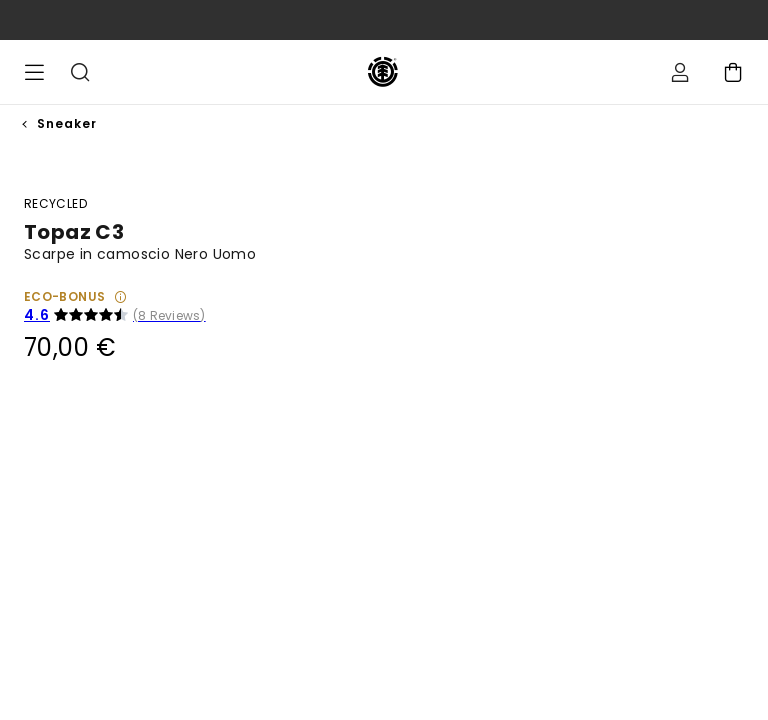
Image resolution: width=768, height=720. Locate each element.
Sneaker (67, 123)
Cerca (80, 72)
